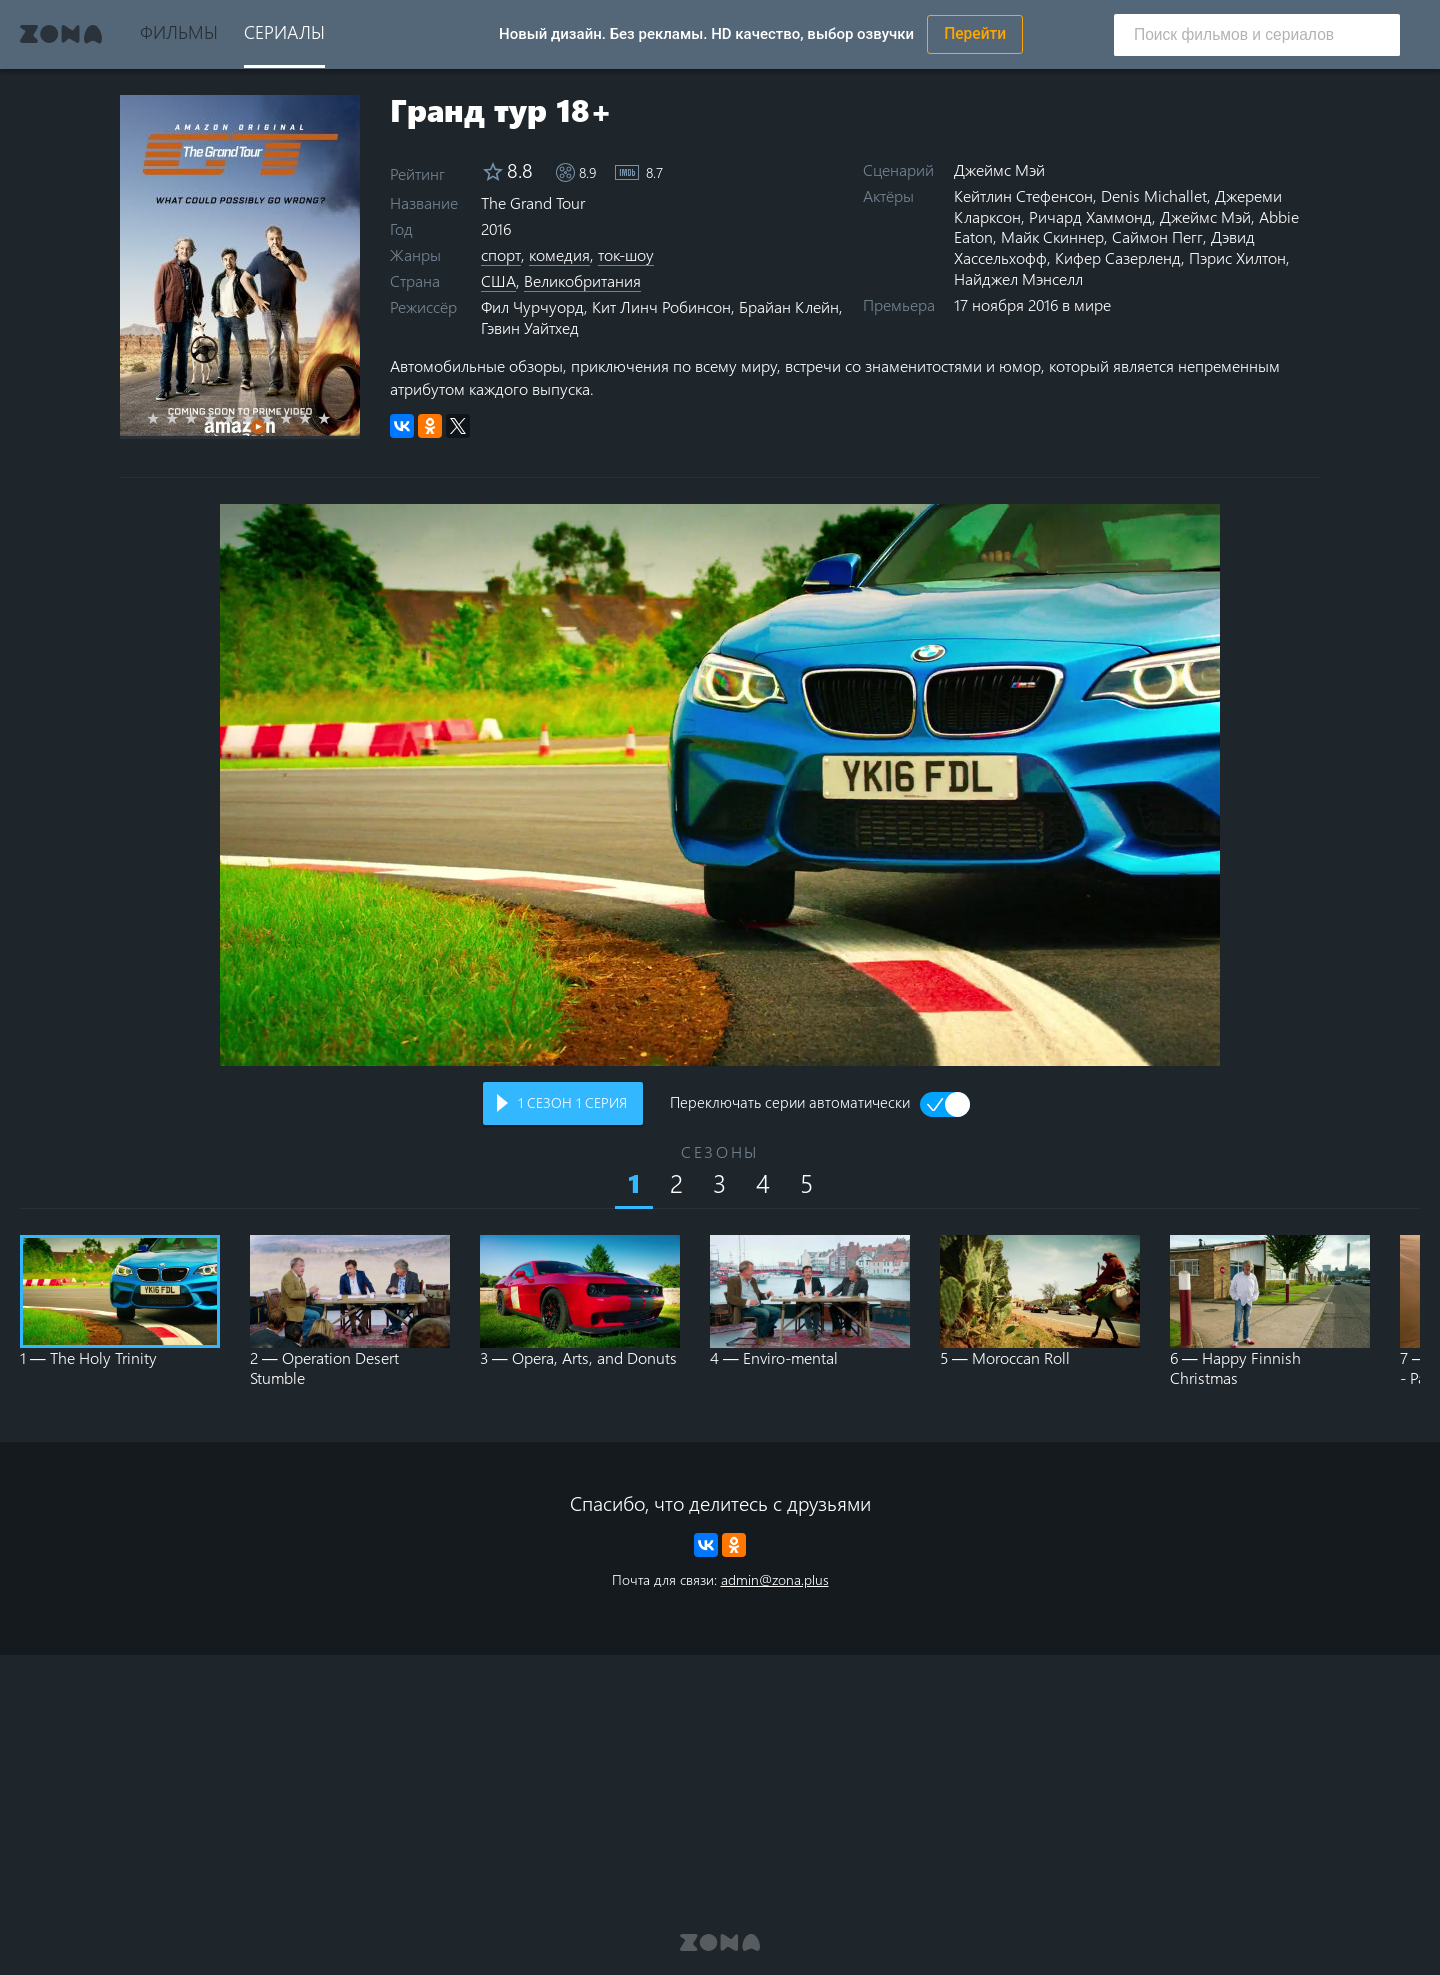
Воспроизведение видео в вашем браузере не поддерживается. (720, 785)
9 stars (316, 418)
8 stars (297, 418)
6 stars (259, 418)
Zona (61, 34)
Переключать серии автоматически (790, 1104)
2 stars (183, 418)
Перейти (975, 34)
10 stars (335, 418)
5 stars (240, 418)
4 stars (221, 418)
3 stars (202, 418)
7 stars (278, 418)
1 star (164, 418)
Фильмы (179, 31)
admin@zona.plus (775, 1579)
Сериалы (284, 31)
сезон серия (572, 1102)
